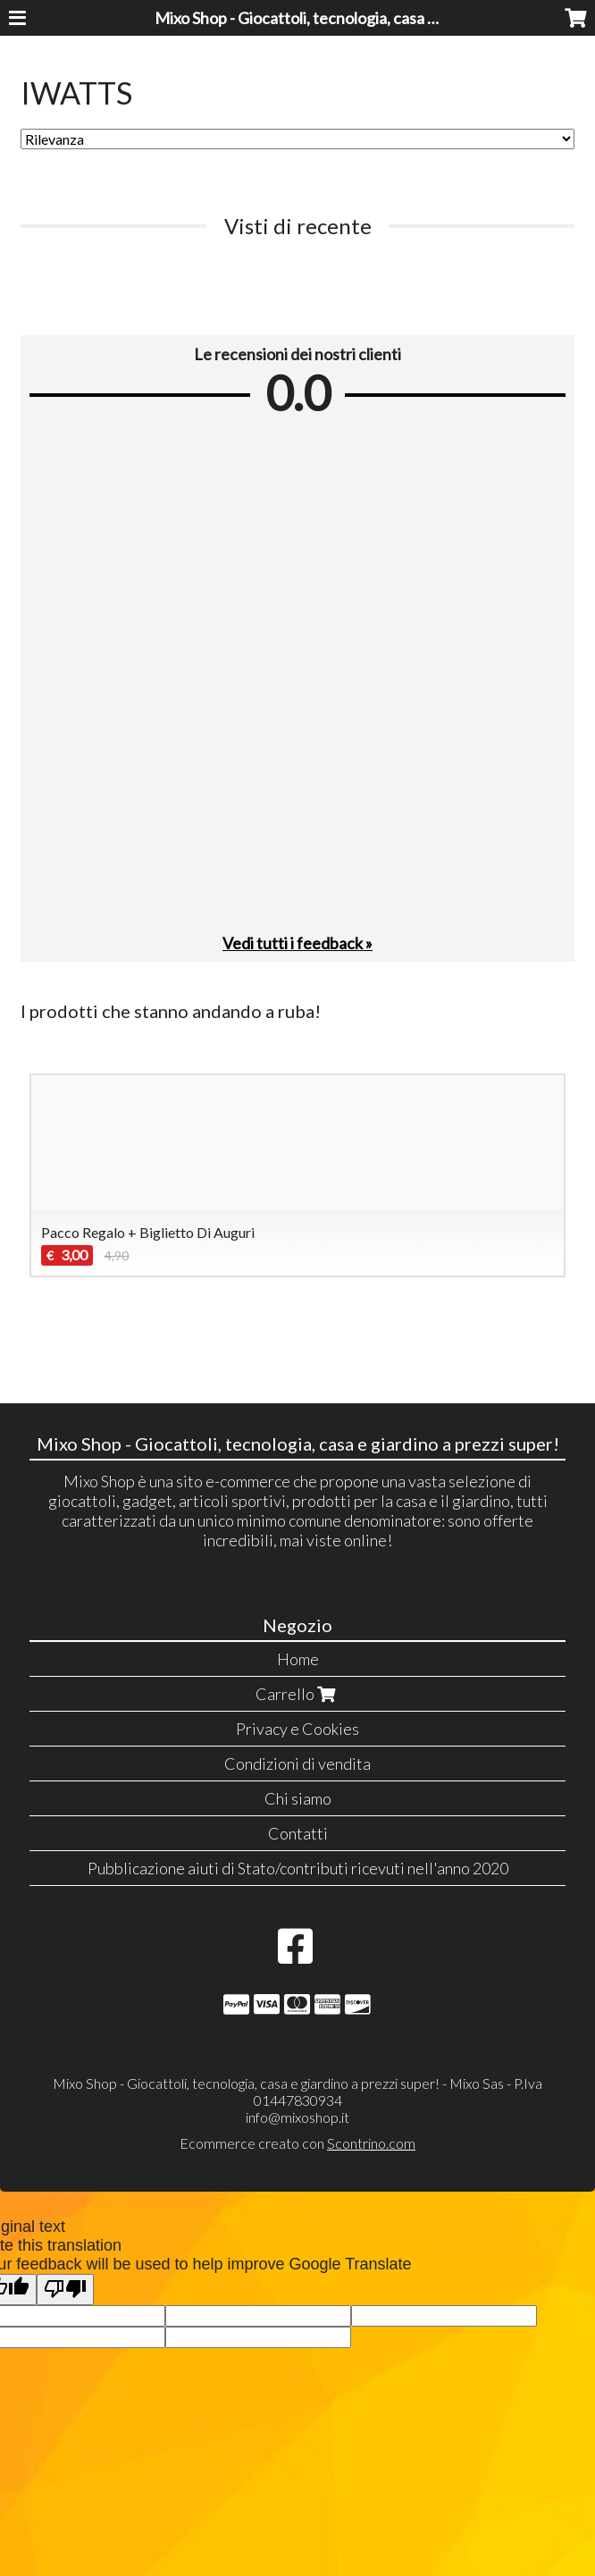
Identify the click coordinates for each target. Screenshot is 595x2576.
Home (298, 1659)
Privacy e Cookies (297, 1728)
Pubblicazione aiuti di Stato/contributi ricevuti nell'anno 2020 (298, 1868)
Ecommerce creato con (297, 2142)
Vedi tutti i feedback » (297, 943)
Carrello (297, 1694)
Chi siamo (297, 1798)
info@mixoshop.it (297, 2117)
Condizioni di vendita (297, 1763)
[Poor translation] (65, 2289)
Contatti (298, 1833)
